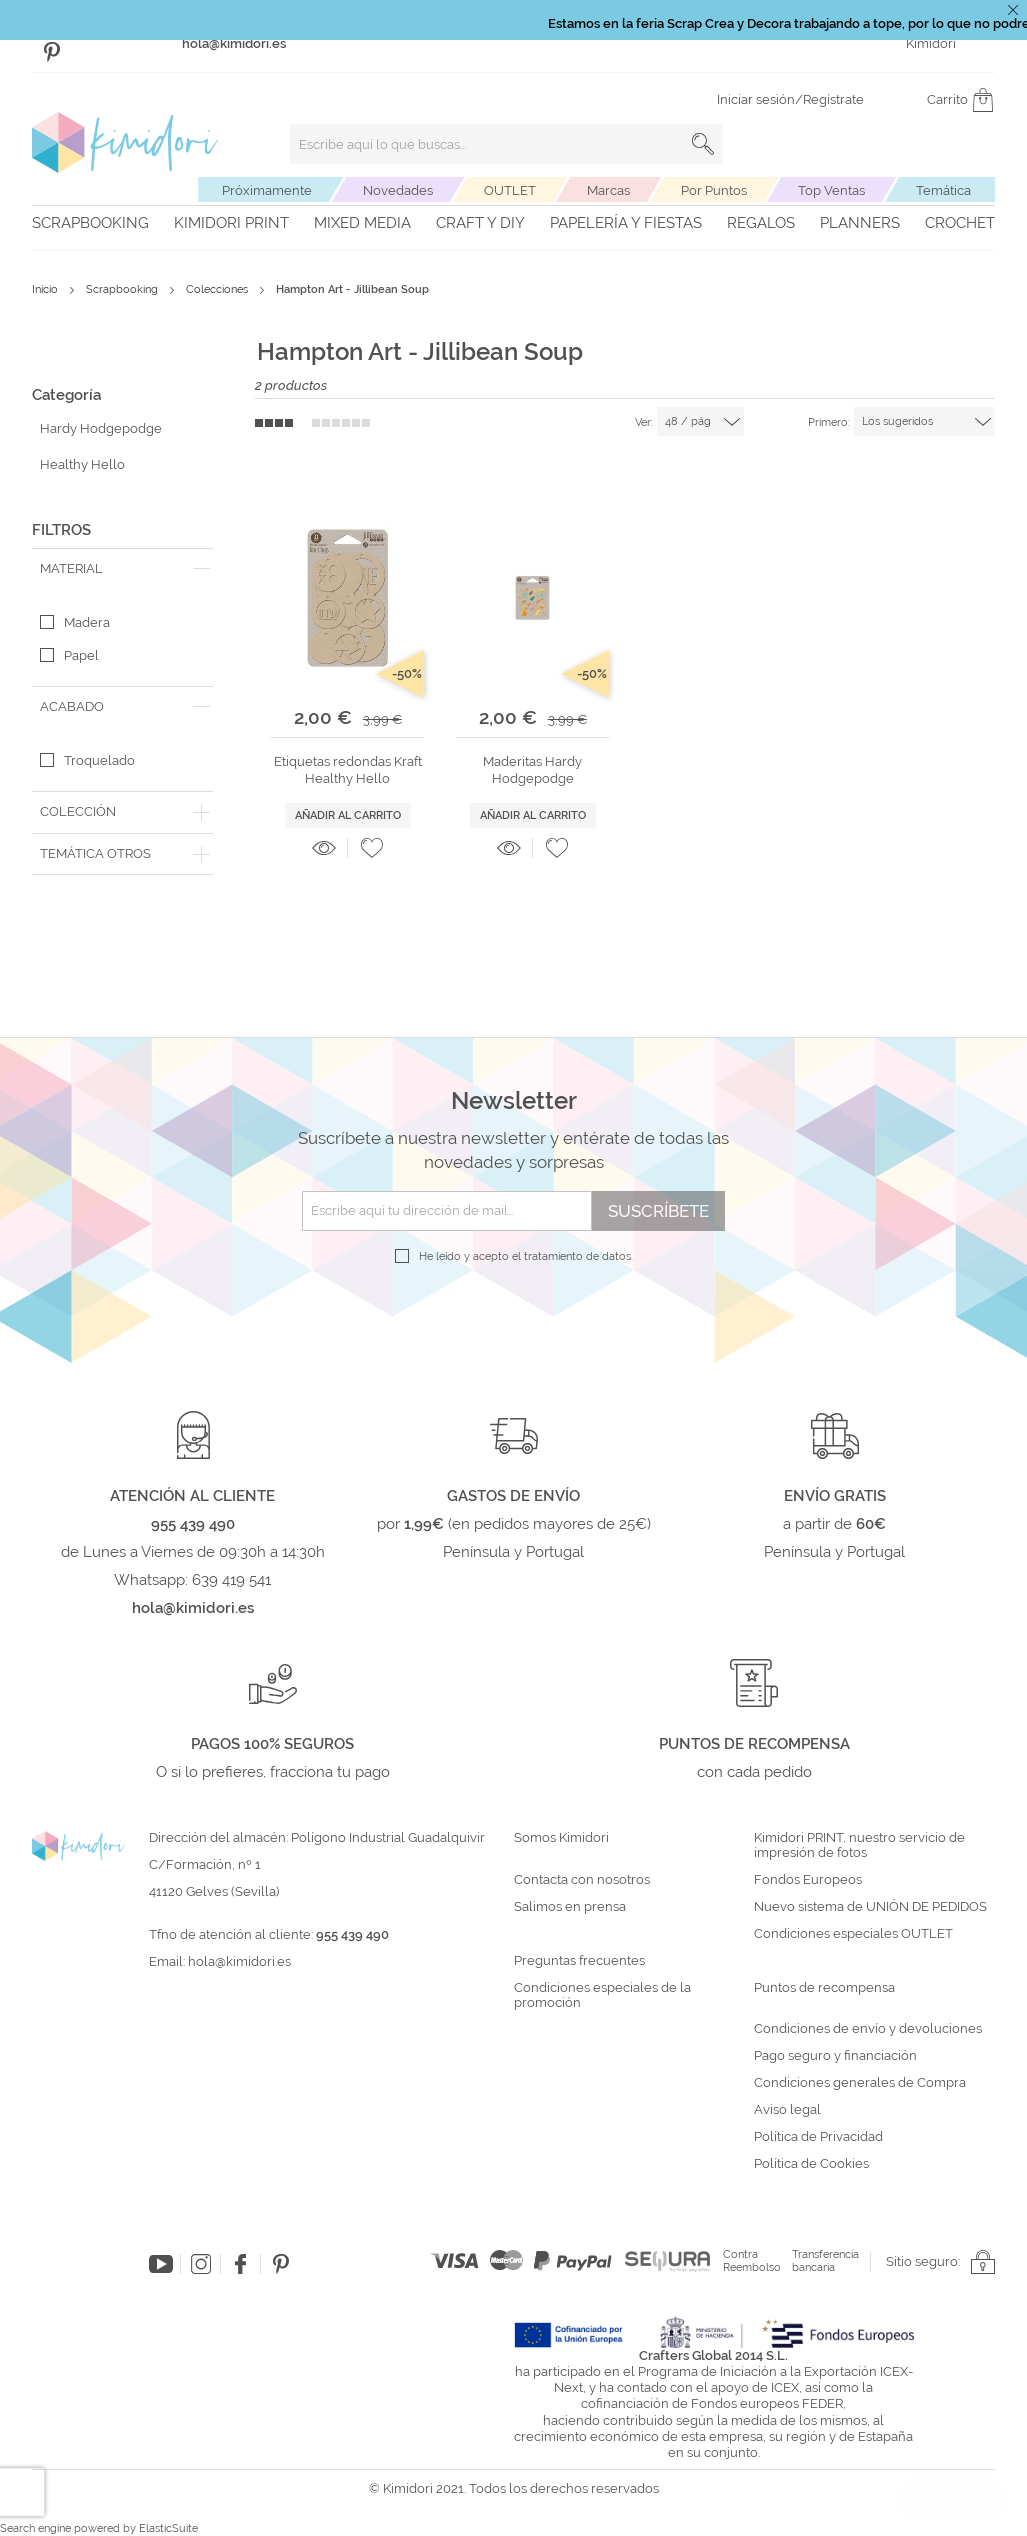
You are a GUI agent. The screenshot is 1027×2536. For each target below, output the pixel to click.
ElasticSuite (168, 2528)
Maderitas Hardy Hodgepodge (532, 769)
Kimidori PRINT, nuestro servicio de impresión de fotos (859, 1845)
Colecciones (218, 289)
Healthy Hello (82, 464)
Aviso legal (787, 2110)
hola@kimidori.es (239, 1961)
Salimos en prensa (570, 1907)
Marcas (608, 190)
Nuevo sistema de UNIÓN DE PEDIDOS (870, 1907)
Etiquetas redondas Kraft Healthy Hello (348, 769)
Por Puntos (714, 190)
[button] (372, 848)
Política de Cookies (811, 2164)
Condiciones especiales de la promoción (602, 1995)
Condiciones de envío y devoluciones (868, 2029)
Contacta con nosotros (582, 1880)
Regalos (761, 223)
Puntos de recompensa (824, 1988)
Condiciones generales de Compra (860, 2083)
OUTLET (510, 190)
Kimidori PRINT (231, 223)
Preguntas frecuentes (579, 1961)
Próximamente (267, 190)
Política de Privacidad (818, 2137)
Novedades (398, 190)
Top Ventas (831, 190)
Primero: (829, 422)
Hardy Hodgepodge (101, 428)
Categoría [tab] (66, 395)
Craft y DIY (480, 223)
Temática (943, 190)
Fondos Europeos (808, 1880)
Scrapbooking (90, 223)
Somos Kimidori (561, 1838)
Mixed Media (362, 223)
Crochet (960, 223)
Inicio (46, 289)
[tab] (122, 569)
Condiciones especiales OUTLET (853, 1934)
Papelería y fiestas (626, 223)
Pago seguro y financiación (835, 2056)
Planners (860, 223)
